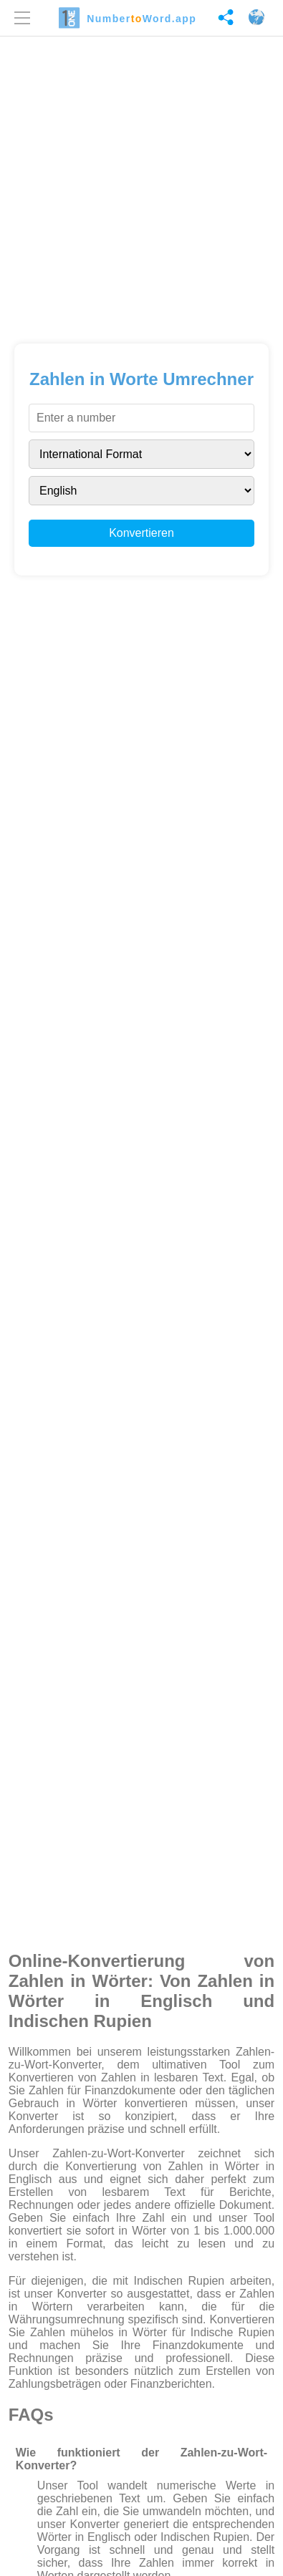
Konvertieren (141, 533)
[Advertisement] (141, 185)
